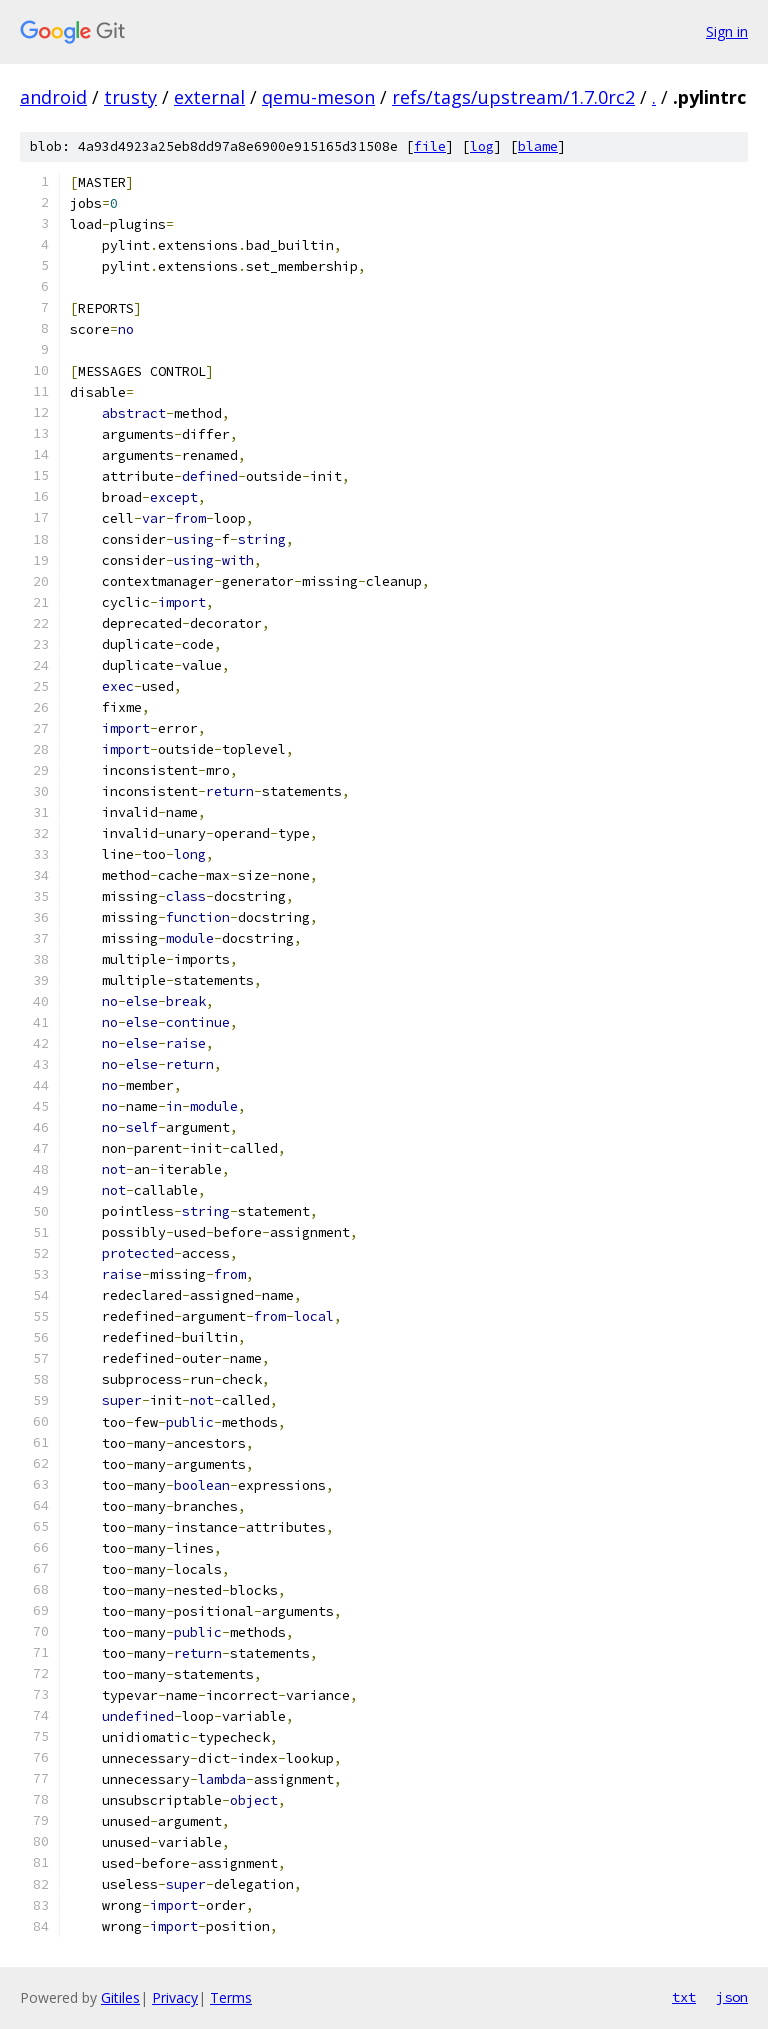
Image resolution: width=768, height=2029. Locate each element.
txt (684, 1997)
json (732, 1997)
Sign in (727, 31)
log (482, 146)
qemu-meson (318, 97)
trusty (130, 97)
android (53, 97)
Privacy (175, 1997)
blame (538, 146)
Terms (231, 1997)
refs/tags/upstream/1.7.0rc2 (513, 97)
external (209, 97)
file (430, 146)
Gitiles (120, 1997)
